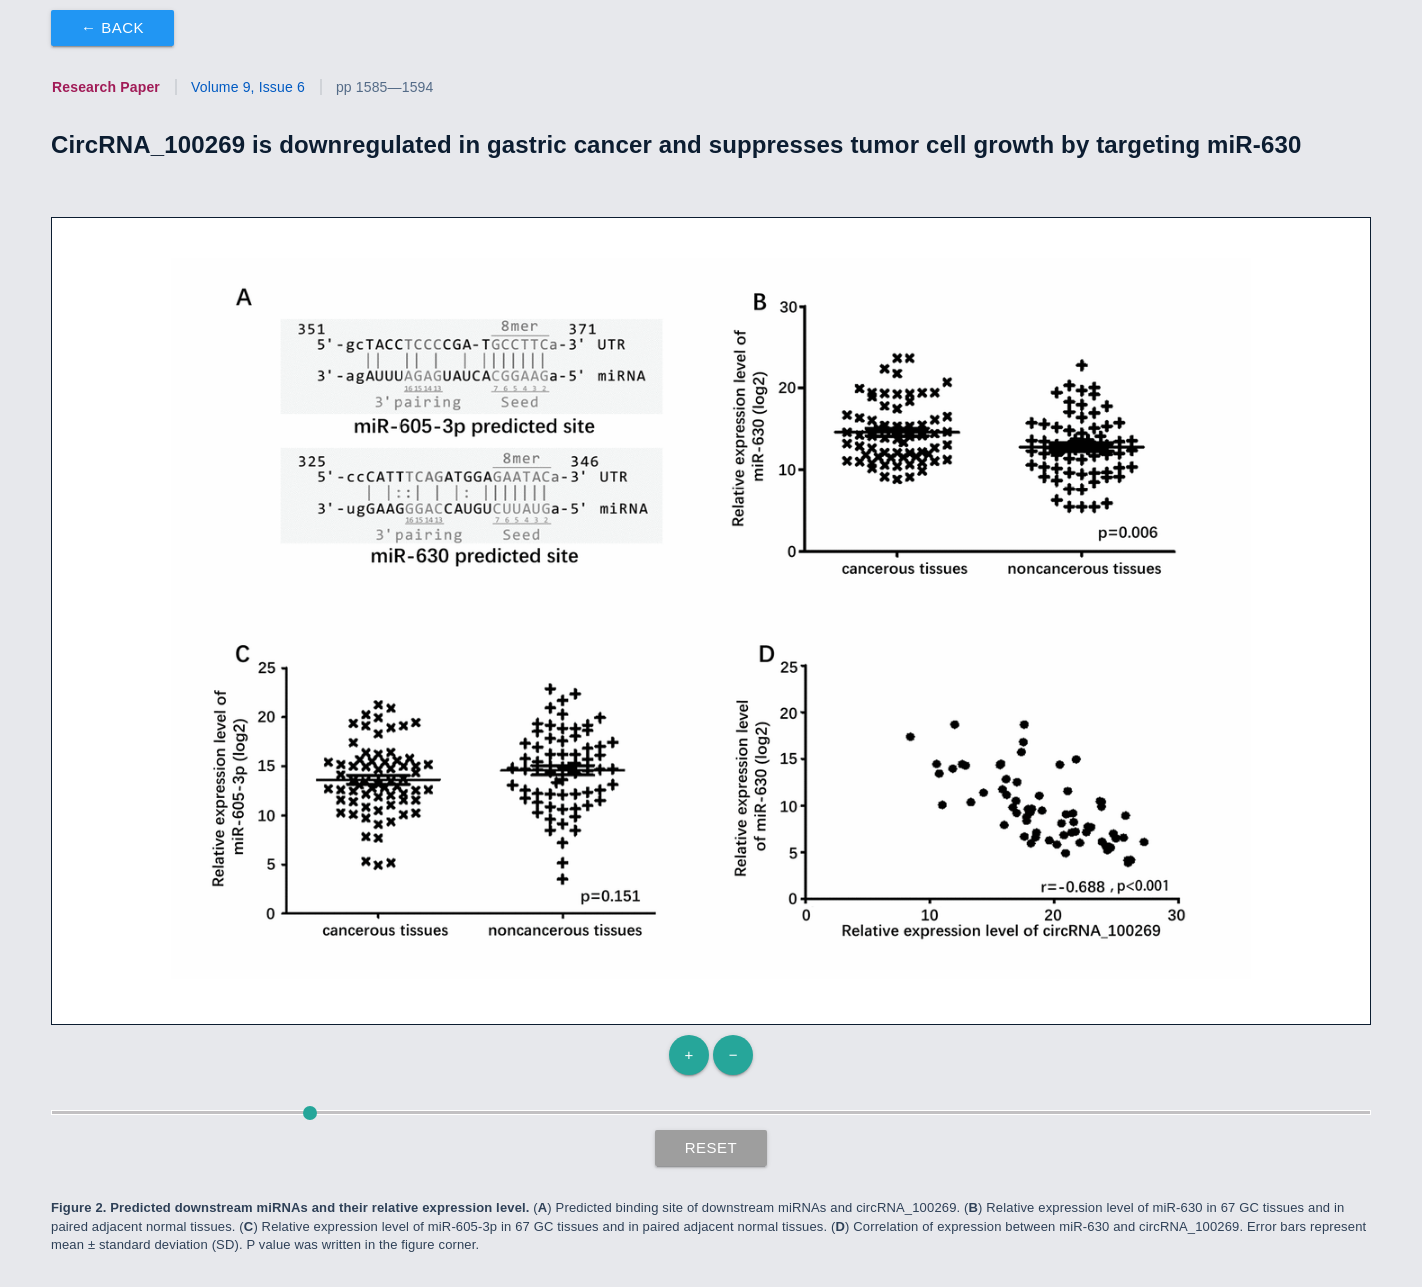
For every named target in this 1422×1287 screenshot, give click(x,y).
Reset (711, 1147)
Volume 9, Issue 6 (248, 87)
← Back (112, 27)
